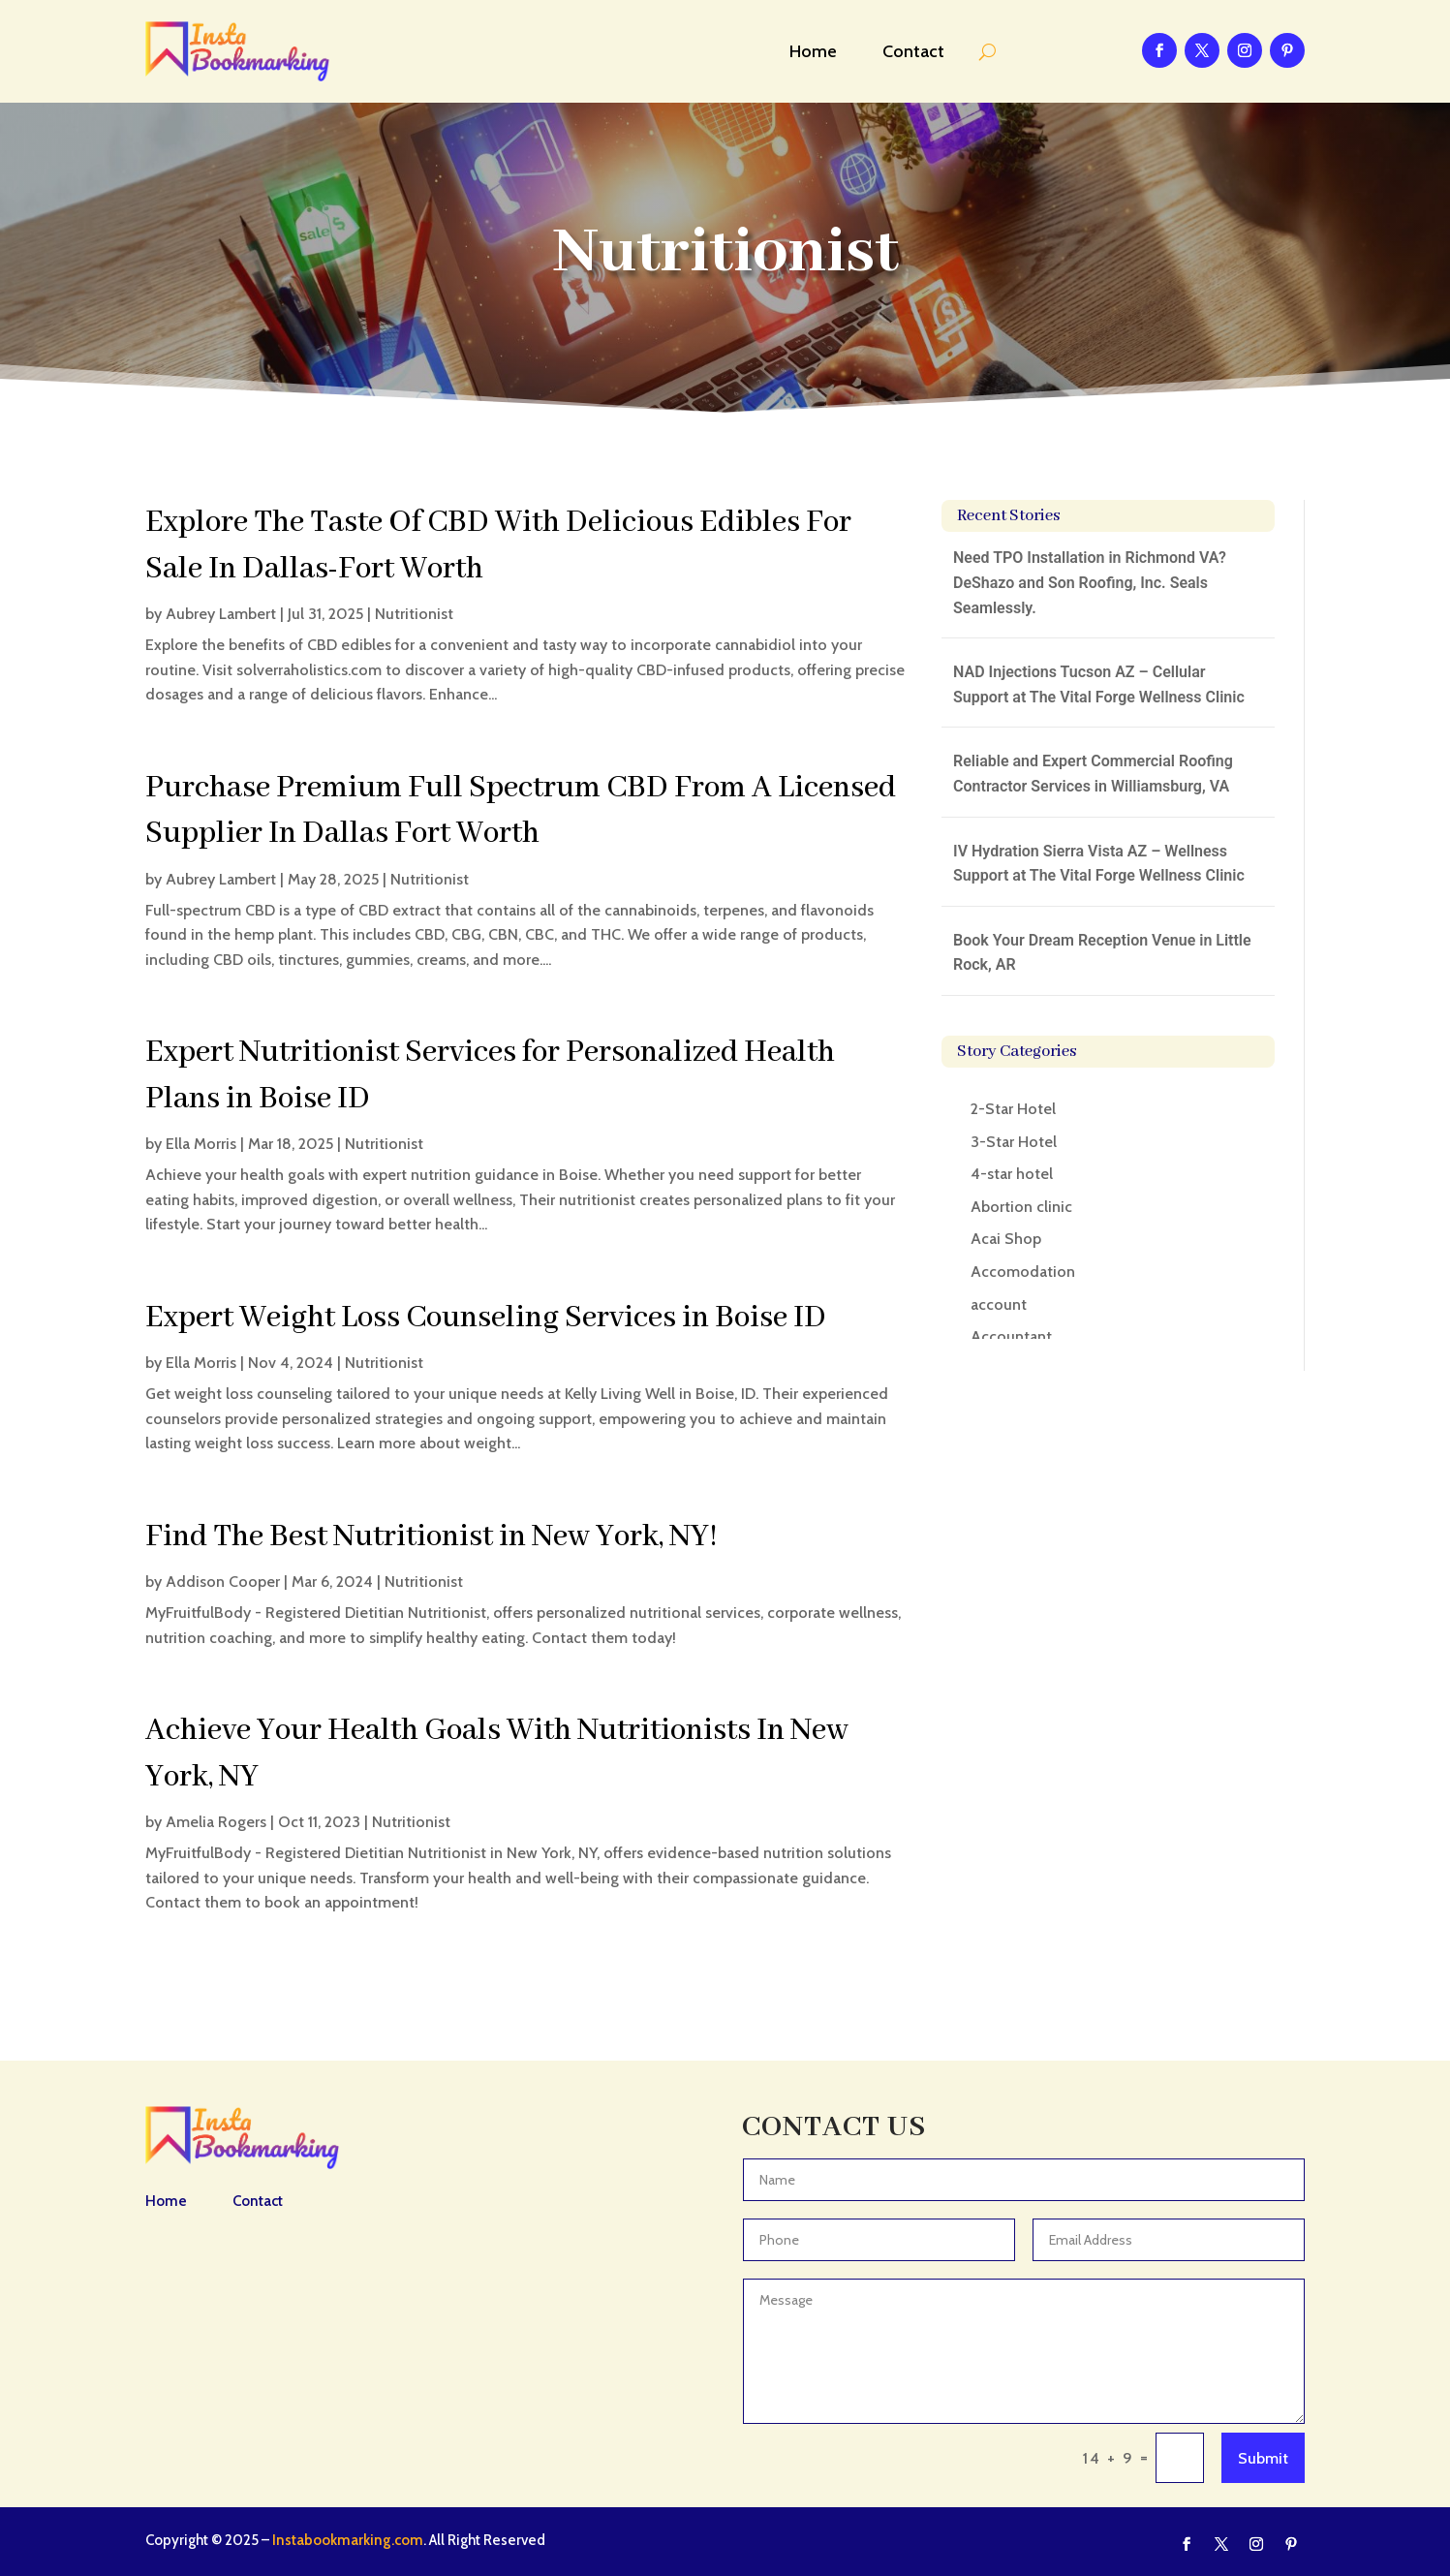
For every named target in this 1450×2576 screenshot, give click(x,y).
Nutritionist (414, 614)
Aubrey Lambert (221, 614)
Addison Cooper (223, 1581)
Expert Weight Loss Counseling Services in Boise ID (485, 1318)
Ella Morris (201, 1143)
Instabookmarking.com (347, 2540)
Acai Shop (1006, 1238)
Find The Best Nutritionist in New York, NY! (431, 1537)
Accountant (1011, 1336)
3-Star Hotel (1014, 1142)
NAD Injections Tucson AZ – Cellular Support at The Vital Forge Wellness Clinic (1099, 684)
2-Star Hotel (1013, 1109)
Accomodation (1023, 1271)
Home (813, 51)
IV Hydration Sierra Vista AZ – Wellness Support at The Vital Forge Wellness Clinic (1099, 863)
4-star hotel (1012, 1173)
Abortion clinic (1021, 1206)
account (999, 1304)
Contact (913, 51)
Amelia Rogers (216, 1822)
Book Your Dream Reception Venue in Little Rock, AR (1102, 953)
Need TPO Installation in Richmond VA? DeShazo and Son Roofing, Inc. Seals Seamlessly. (1089, 582)
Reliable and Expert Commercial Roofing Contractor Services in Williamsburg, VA (1093, 773)
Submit (1263, 2458)
